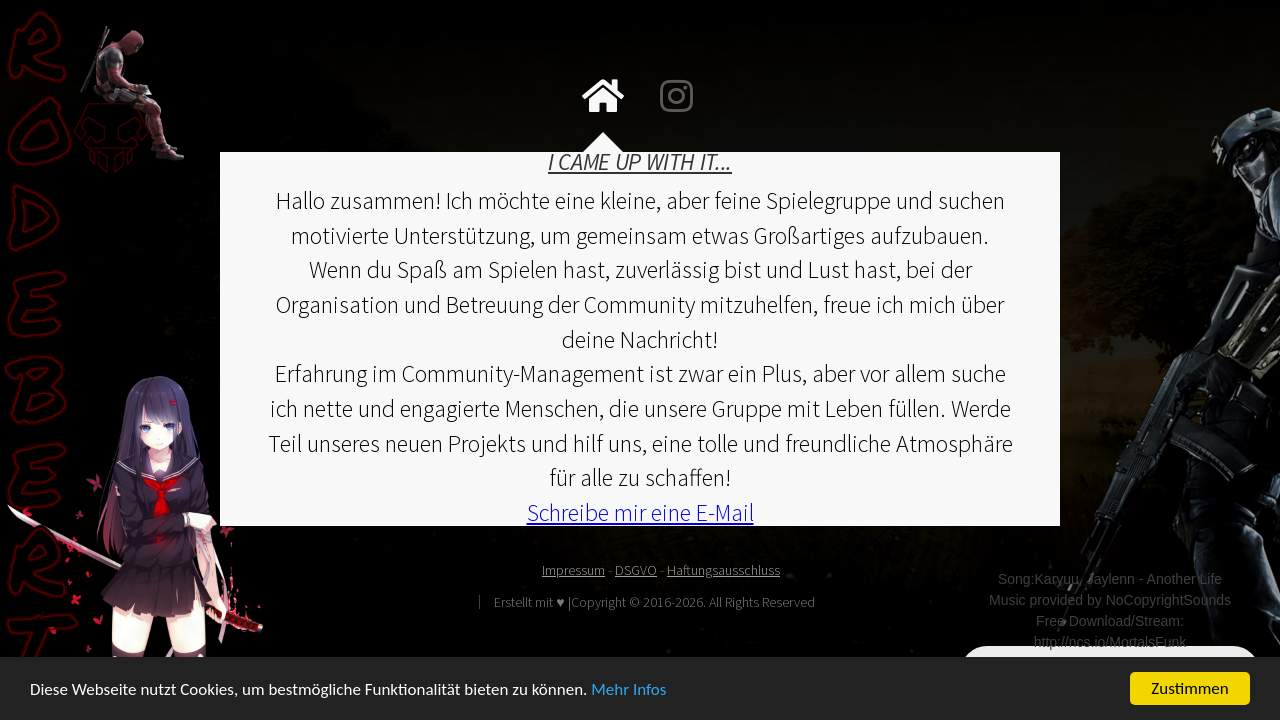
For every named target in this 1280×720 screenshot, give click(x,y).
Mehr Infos (628, 690)
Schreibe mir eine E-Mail (640, 512)
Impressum (573, 570)
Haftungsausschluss (723, 570)
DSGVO (636, 570)
